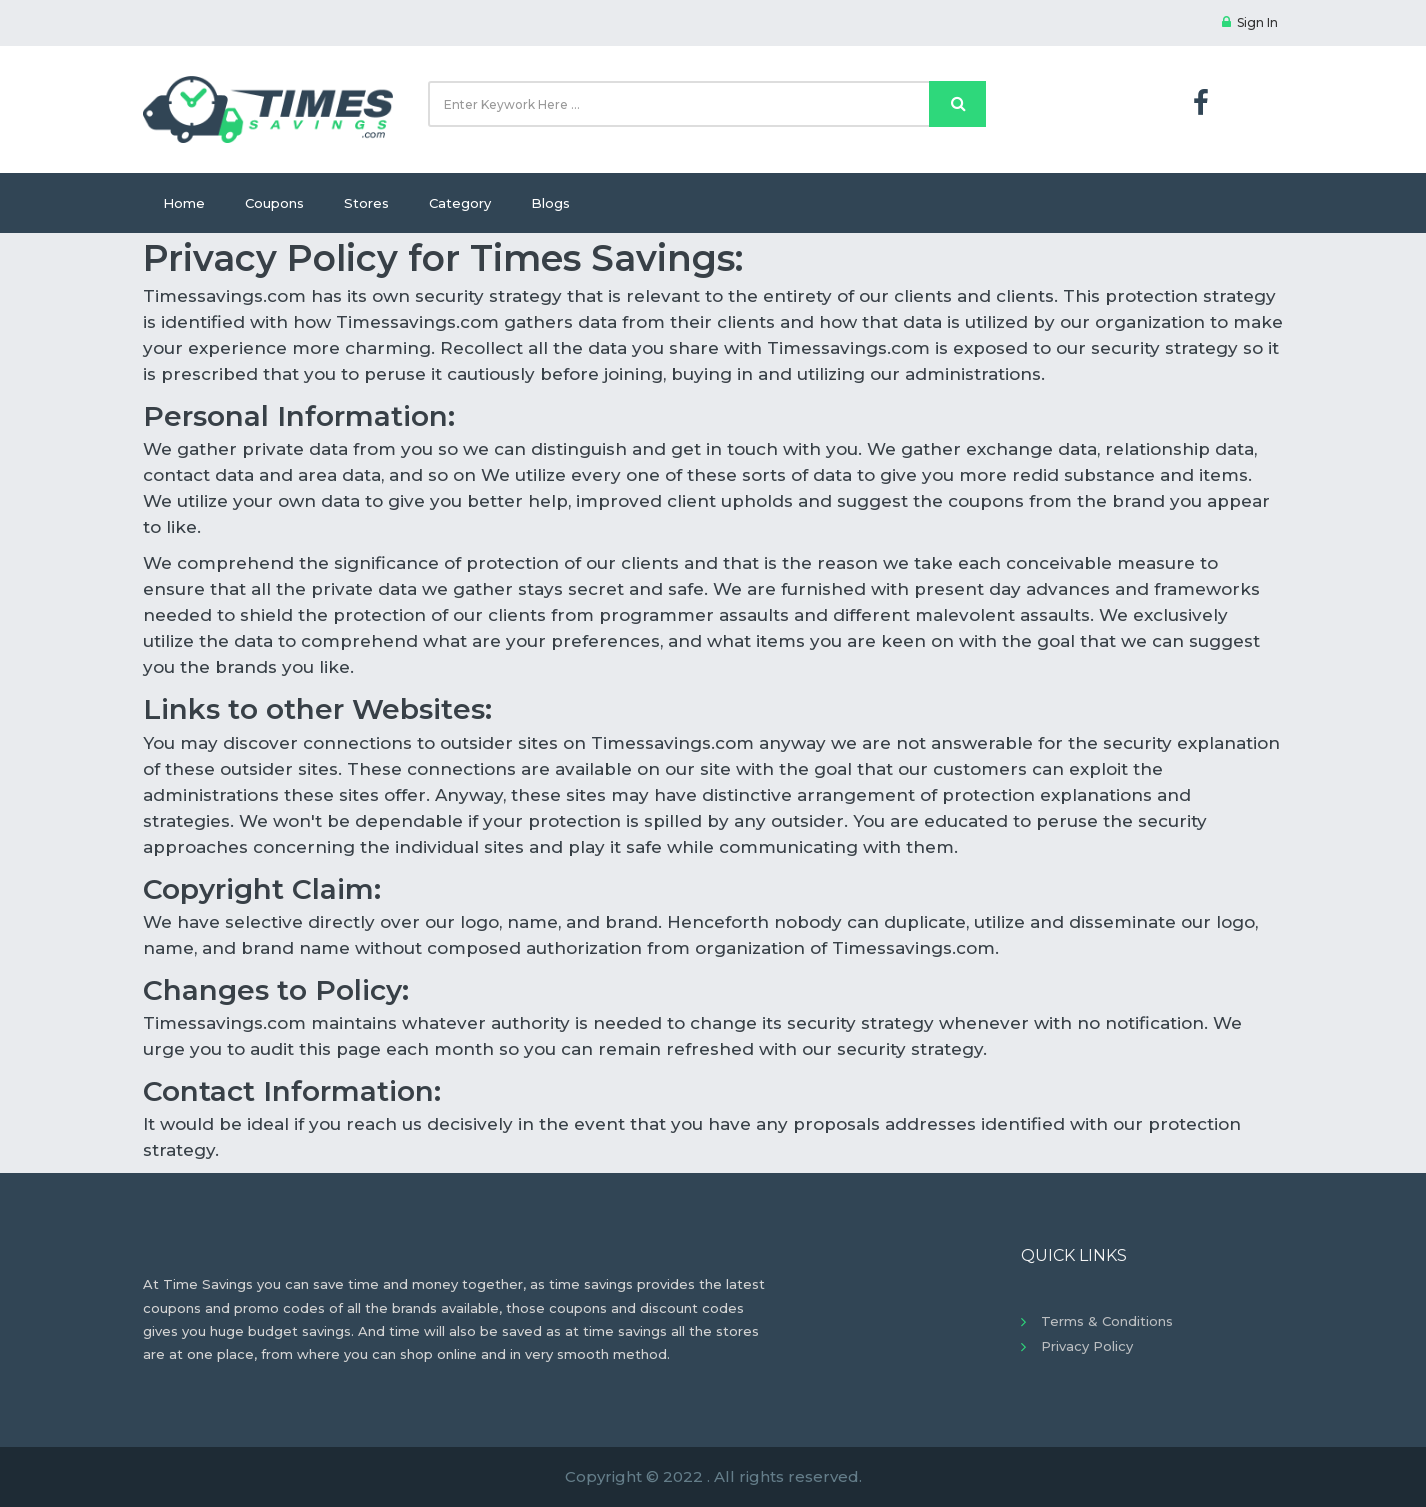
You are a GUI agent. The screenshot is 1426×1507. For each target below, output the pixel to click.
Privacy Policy (1087, 1346)
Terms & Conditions (1107, 1321)
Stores (366, 203)
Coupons (274, 203)
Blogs (550, 203)
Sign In (1250, 22)
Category (460, 203)
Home (184, 203)
